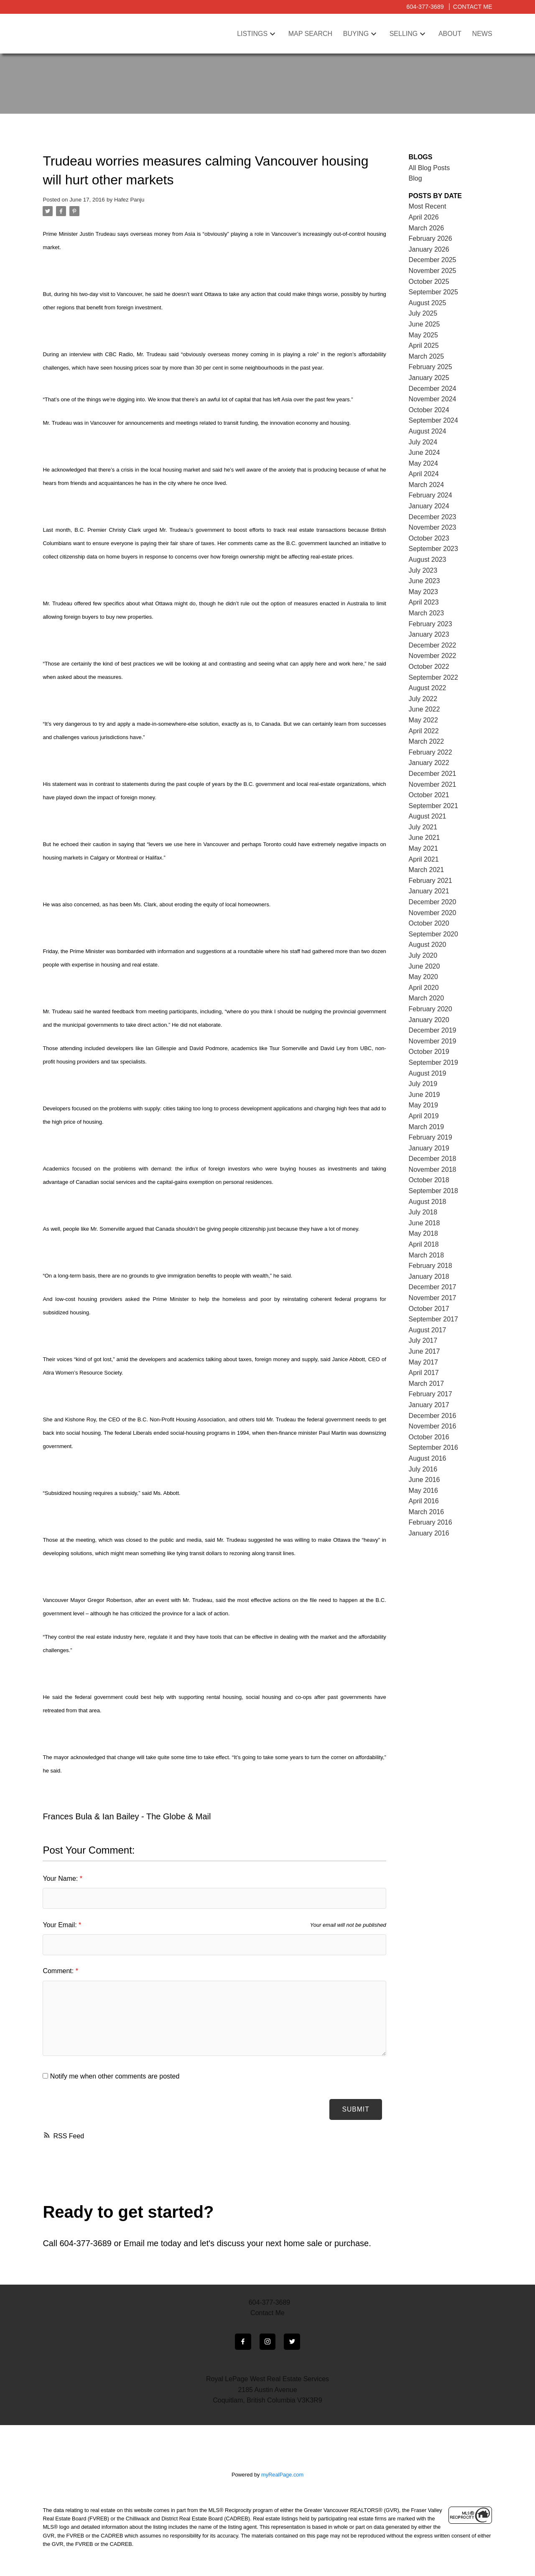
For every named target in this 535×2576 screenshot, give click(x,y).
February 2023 (430, 623)
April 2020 (424, 987)
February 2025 (430, 366)
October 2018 (429, 1179)
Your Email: (61, 1924)
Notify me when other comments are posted (111, 2076)
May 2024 (423, 463)
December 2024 (432, 388)
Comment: (59, 1970)
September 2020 (433, 934)
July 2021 (423, 827)
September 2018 (433, 1190)
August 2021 (427, 816)
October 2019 (429, 1051)
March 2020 (426, 998)
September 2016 (433, 1447)
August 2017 (427, 1330)
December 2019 (432, 1030)
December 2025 (432, 259)
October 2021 (429, 794)
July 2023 (423, 570)
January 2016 (429, 1533)
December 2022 (432, 645)
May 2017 (423, 1362)
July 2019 (423, 1083)
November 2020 (432, 912)
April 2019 (424, 1116)
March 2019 (426, 1126)
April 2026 (424, 217)
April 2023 (424, 602)
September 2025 (433, 292)
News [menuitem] (482, 33)
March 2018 (426, 1255)
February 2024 (430, 495)
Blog (415, 178)
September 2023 (433, 548)
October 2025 (429, 281)
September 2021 (433, 805)
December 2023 (432, 516)
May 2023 (423, 591)
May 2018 (423, 1233)
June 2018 (424, 1223)
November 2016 (432, 1426)
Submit (355, 2109)
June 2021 (424, 837)
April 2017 (424, 1372)
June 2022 (424, 709)
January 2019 (429, 1148)
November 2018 (432, 1169)
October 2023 (429, 538)
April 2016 (424, 1501)
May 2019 (423, 1105)
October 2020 (429, 923)
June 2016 (424, 1479)
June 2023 (424, 580)
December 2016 (432, 1415)
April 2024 (424, 473)
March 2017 (426, 1383)
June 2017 (424, 1351)
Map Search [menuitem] (310, 33)
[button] (243, 2342)
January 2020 (429, 1019)
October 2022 (429, 666)
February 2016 (430, 1522)
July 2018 (423, 1212)
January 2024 (429, 506)
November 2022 (432, 655)
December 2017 (432, 1287)
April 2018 (424, 1244)
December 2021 (432, 773)
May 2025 (423, 335)
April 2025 (424, 345)
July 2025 (423, 313)
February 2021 (430, 880)
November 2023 (432, 527)
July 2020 (423, 955)
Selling (404, 33)
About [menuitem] (449, 33)
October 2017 (429, 1308)
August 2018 (427, 1201)
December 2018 (432, 1158)
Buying (356, 33)
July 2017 (423, 1340)
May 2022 (423, 720)
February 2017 (430, 1394)
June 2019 (424, 1094)
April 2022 (424, 731)
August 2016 (427, 1458)
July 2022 (423, 698)
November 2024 (432, 399)
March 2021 (426, 869)
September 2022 (433, 677)
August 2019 (427, 1073)
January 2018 (429, 1276)
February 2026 (430, 238)
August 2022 (427, 687)
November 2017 (432, 1297)
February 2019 (430, 1137)
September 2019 (433, 1062)
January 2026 (429, 249)
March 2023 (426, 613)
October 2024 (429, 409)
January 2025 (429, 377)
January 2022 (429, 762)
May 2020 (423, 976)
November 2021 (432, 784)
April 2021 (424, 859)
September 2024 (433, 420)
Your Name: (61, 1878)
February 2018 (430, 1265)
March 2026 (426, 228)
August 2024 (427, 431)
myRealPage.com (282, 2475)
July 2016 (423, 1469)
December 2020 (432, 901)
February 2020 (430, 1009)
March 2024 (426, 484)
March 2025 (426, 356)
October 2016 (429, 1437)
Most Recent (427, 206)
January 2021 (429, 891)
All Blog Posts (429, 167)
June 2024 (424, 452)
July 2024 (423, 442)
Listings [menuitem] (252, 33)
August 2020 (427, 944)
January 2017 (429, 1404)
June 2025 (424, 324)
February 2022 (430, 752)
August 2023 (427, 559)
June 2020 (424, 966)
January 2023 (429, 634)
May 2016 (423, 1490)
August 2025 (427, 302)
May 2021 (423, 848)
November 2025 (432, 270)
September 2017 (433, 1319)
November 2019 (432, 1041)
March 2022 (426, 741)
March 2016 (426, 1511)
